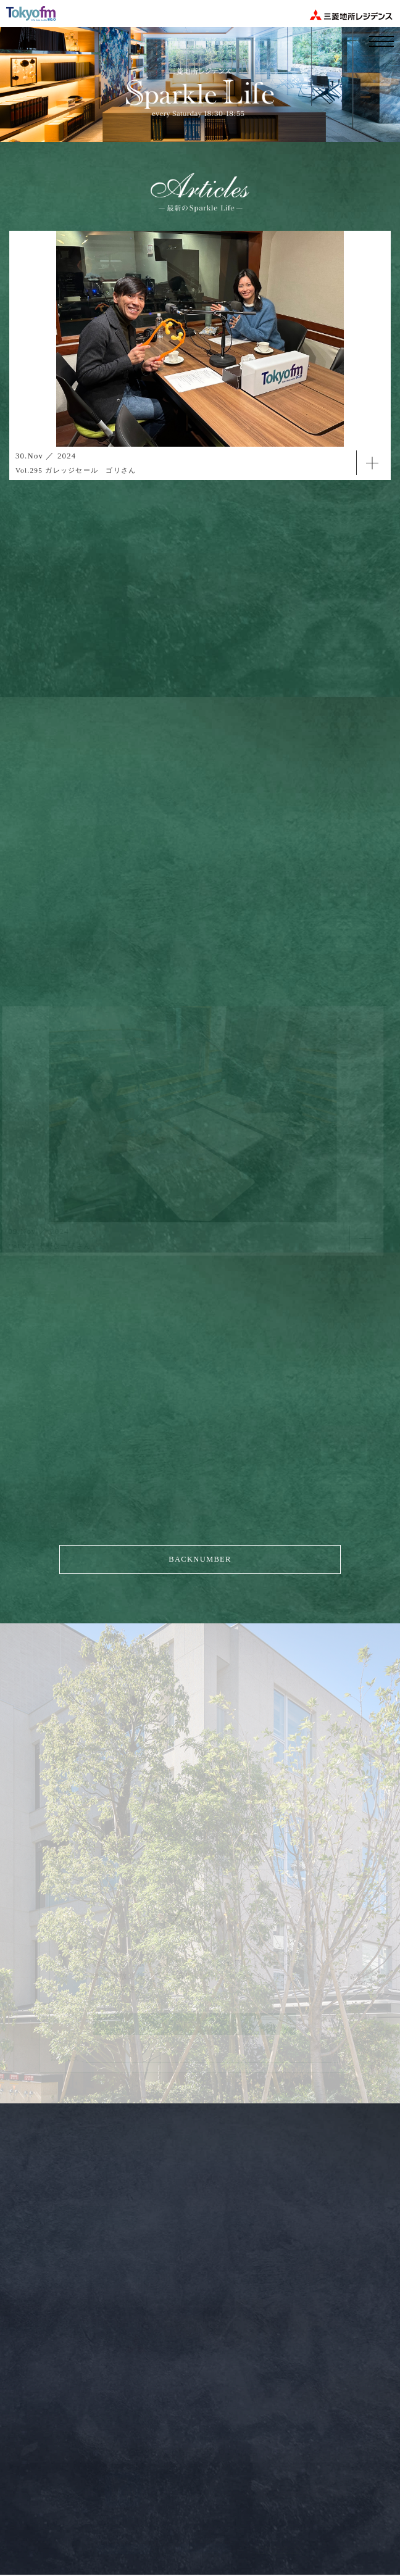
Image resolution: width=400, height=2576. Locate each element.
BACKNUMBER (200, 1559)
